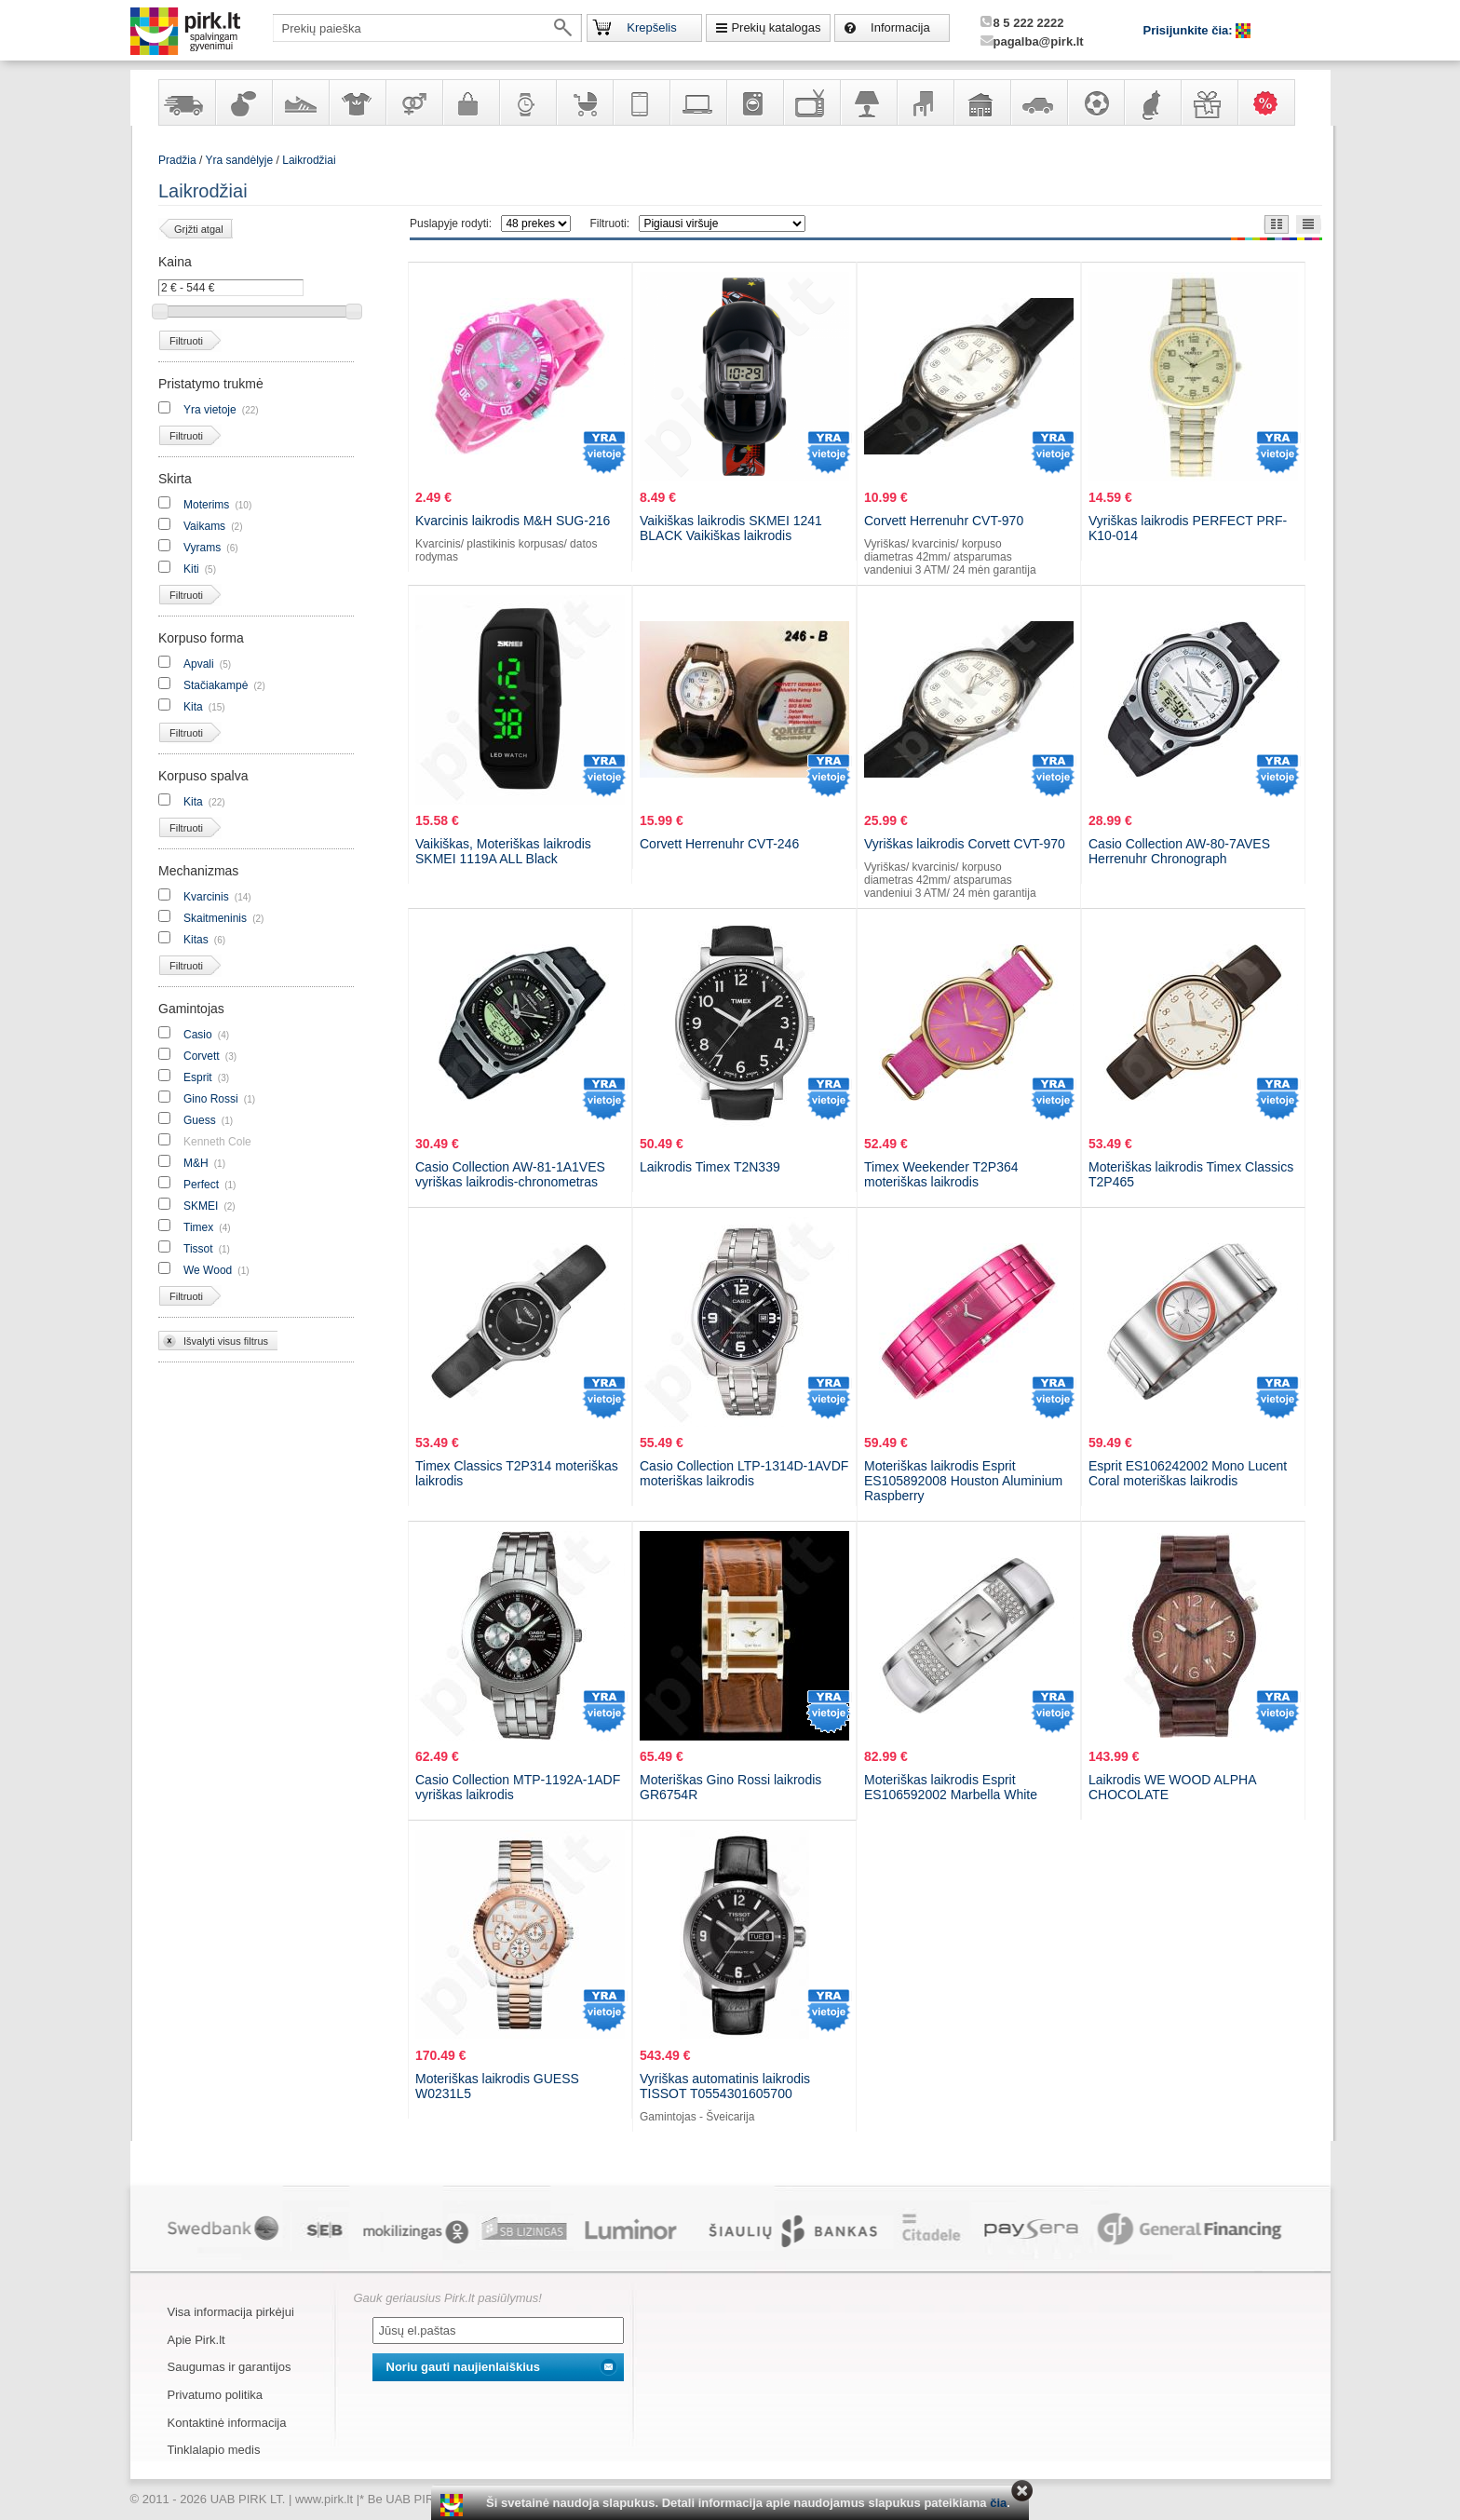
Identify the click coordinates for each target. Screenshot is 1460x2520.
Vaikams (204, 526)
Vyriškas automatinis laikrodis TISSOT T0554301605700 (725, 2086)
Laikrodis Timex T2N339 (710, 1166)
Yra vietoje (210, 409)
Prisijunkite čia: (1190, 30)
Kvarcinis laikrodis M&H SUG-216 (512, 520)
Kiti (191, 569)
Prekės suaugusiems (413, 102)
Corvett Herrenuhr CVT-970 (943, 520)
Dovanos (1209, 102)
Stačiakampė (215, 685)
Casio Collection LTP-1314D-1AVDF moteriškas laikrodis (744, 1473)
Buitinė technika (754, 102)
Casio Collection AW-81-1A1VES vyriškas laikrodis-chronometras (510, 1174)
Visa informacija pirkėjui (231, 2312)
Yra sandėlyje (186, 102)
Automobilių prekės (1038, 102)
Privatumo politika (216, 2395)
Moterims (206, 504)
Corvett (201, 1056)
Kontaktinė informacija (227, 2423)
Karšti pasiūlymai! (1271, 102)
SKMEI (200, 1206)
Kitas (196, 939)
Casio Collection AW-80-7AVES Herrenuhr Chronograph (1179, 851)
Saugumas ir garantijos (229, 2367)
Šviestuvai (868, 102)
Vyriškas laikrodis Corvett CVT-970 (964, 843)
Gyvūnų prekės (1152, 102)
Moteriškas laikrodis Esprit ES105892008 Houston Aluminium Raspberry (963, 1480)
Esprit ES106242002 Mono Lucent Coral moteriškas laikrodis (1187, 1473)
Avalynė (300, 102)
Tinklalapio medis (214, 2450)
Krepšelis (651, 27)
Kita (193, 706)
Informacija (900, 27)
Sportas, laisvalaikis (1095, 102)
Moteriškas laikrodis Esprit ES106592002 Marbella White (950, 1787)
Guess (199, 1120)
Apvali (198, 664)
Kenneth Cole (217, 1141)
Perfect (201, 1184)
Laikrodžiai (308, 160)
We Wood (207, 1270)
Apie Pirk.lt (196, 2340)
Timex (198, 1227)
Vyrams (202, 547)
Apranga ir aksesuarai (357, 102)
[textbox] (427, 28)
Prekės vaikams (584, 102)
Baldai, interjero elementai (925, 102)
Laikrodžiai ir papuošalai (527, 102)
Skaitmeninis (215, 918)
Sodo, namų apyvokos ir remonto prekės (981, 102)
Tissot (198, 1248)
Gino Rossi (210, 1098)
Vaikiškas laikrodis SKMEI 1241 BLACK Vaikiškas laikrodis (731, 528)
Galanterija (470, 102)
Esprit (197, 1077)
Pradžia (177, 160)
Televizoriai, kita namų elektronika (811, 102)
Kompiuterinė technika (697, 102)
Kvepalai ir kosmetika (243, 102)
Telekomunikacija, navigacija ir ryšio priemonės (641, 102)
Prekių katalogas (775, 27)
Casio (197, 1034)
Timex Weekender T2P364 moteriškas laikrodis (941, 1174)
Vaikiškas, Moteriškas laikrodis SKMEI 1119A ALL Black (503, 851)
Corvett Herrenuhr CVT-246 (719, 843)
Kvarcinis (206, 896)
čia (998, 2503)
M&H (196, 1163)
